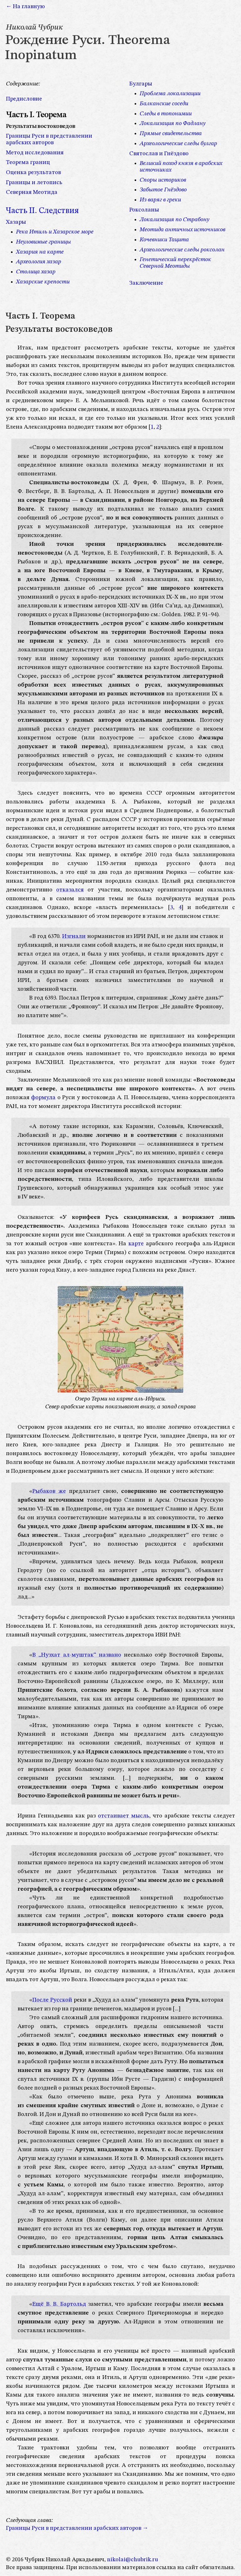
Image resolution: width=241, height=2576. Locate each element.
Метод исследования (35, 153)
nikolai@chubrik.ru (132, 2559)
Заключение (146, 283)
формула (43, 1097)
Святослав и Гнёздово (159, 153)
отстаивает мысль (123, 1816)
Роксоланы (144, 210)
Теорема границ (28, 162)
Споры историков (163, 180)
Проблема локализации (170, 93)
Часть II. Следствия (42, 211)
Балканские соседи (164, 104)
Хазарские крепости (43, 282)
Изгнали (74, 936)
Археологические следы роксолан (182, 250)
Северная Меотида (31, 192)
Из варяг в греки (160, 200)
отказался (70, 890)
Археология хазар (38, 262)
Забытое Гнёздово (163, 190)
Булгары (140, 84)
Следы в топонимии (166, 114)
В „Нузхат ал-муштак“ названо (76, 1655)
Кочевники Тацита (164, 240)
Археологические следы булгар (178, 143)
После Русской (52, 2000)
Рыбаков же (49, 1491)
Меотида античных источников (182, 230)
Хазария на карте (40, 252)
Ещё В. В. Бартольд (59, 2304)
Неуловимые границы (43, 242)
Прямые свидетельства (171, 133)
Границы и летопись (34, 182)
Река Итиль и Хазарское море (55, 232)
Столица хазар (36, 272)
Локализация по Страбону (174, 219)
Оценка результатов (33, 172)
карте (136, 1244)
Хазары (16, 222)
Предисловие (24, 99)
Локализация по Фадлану (173, 123)
